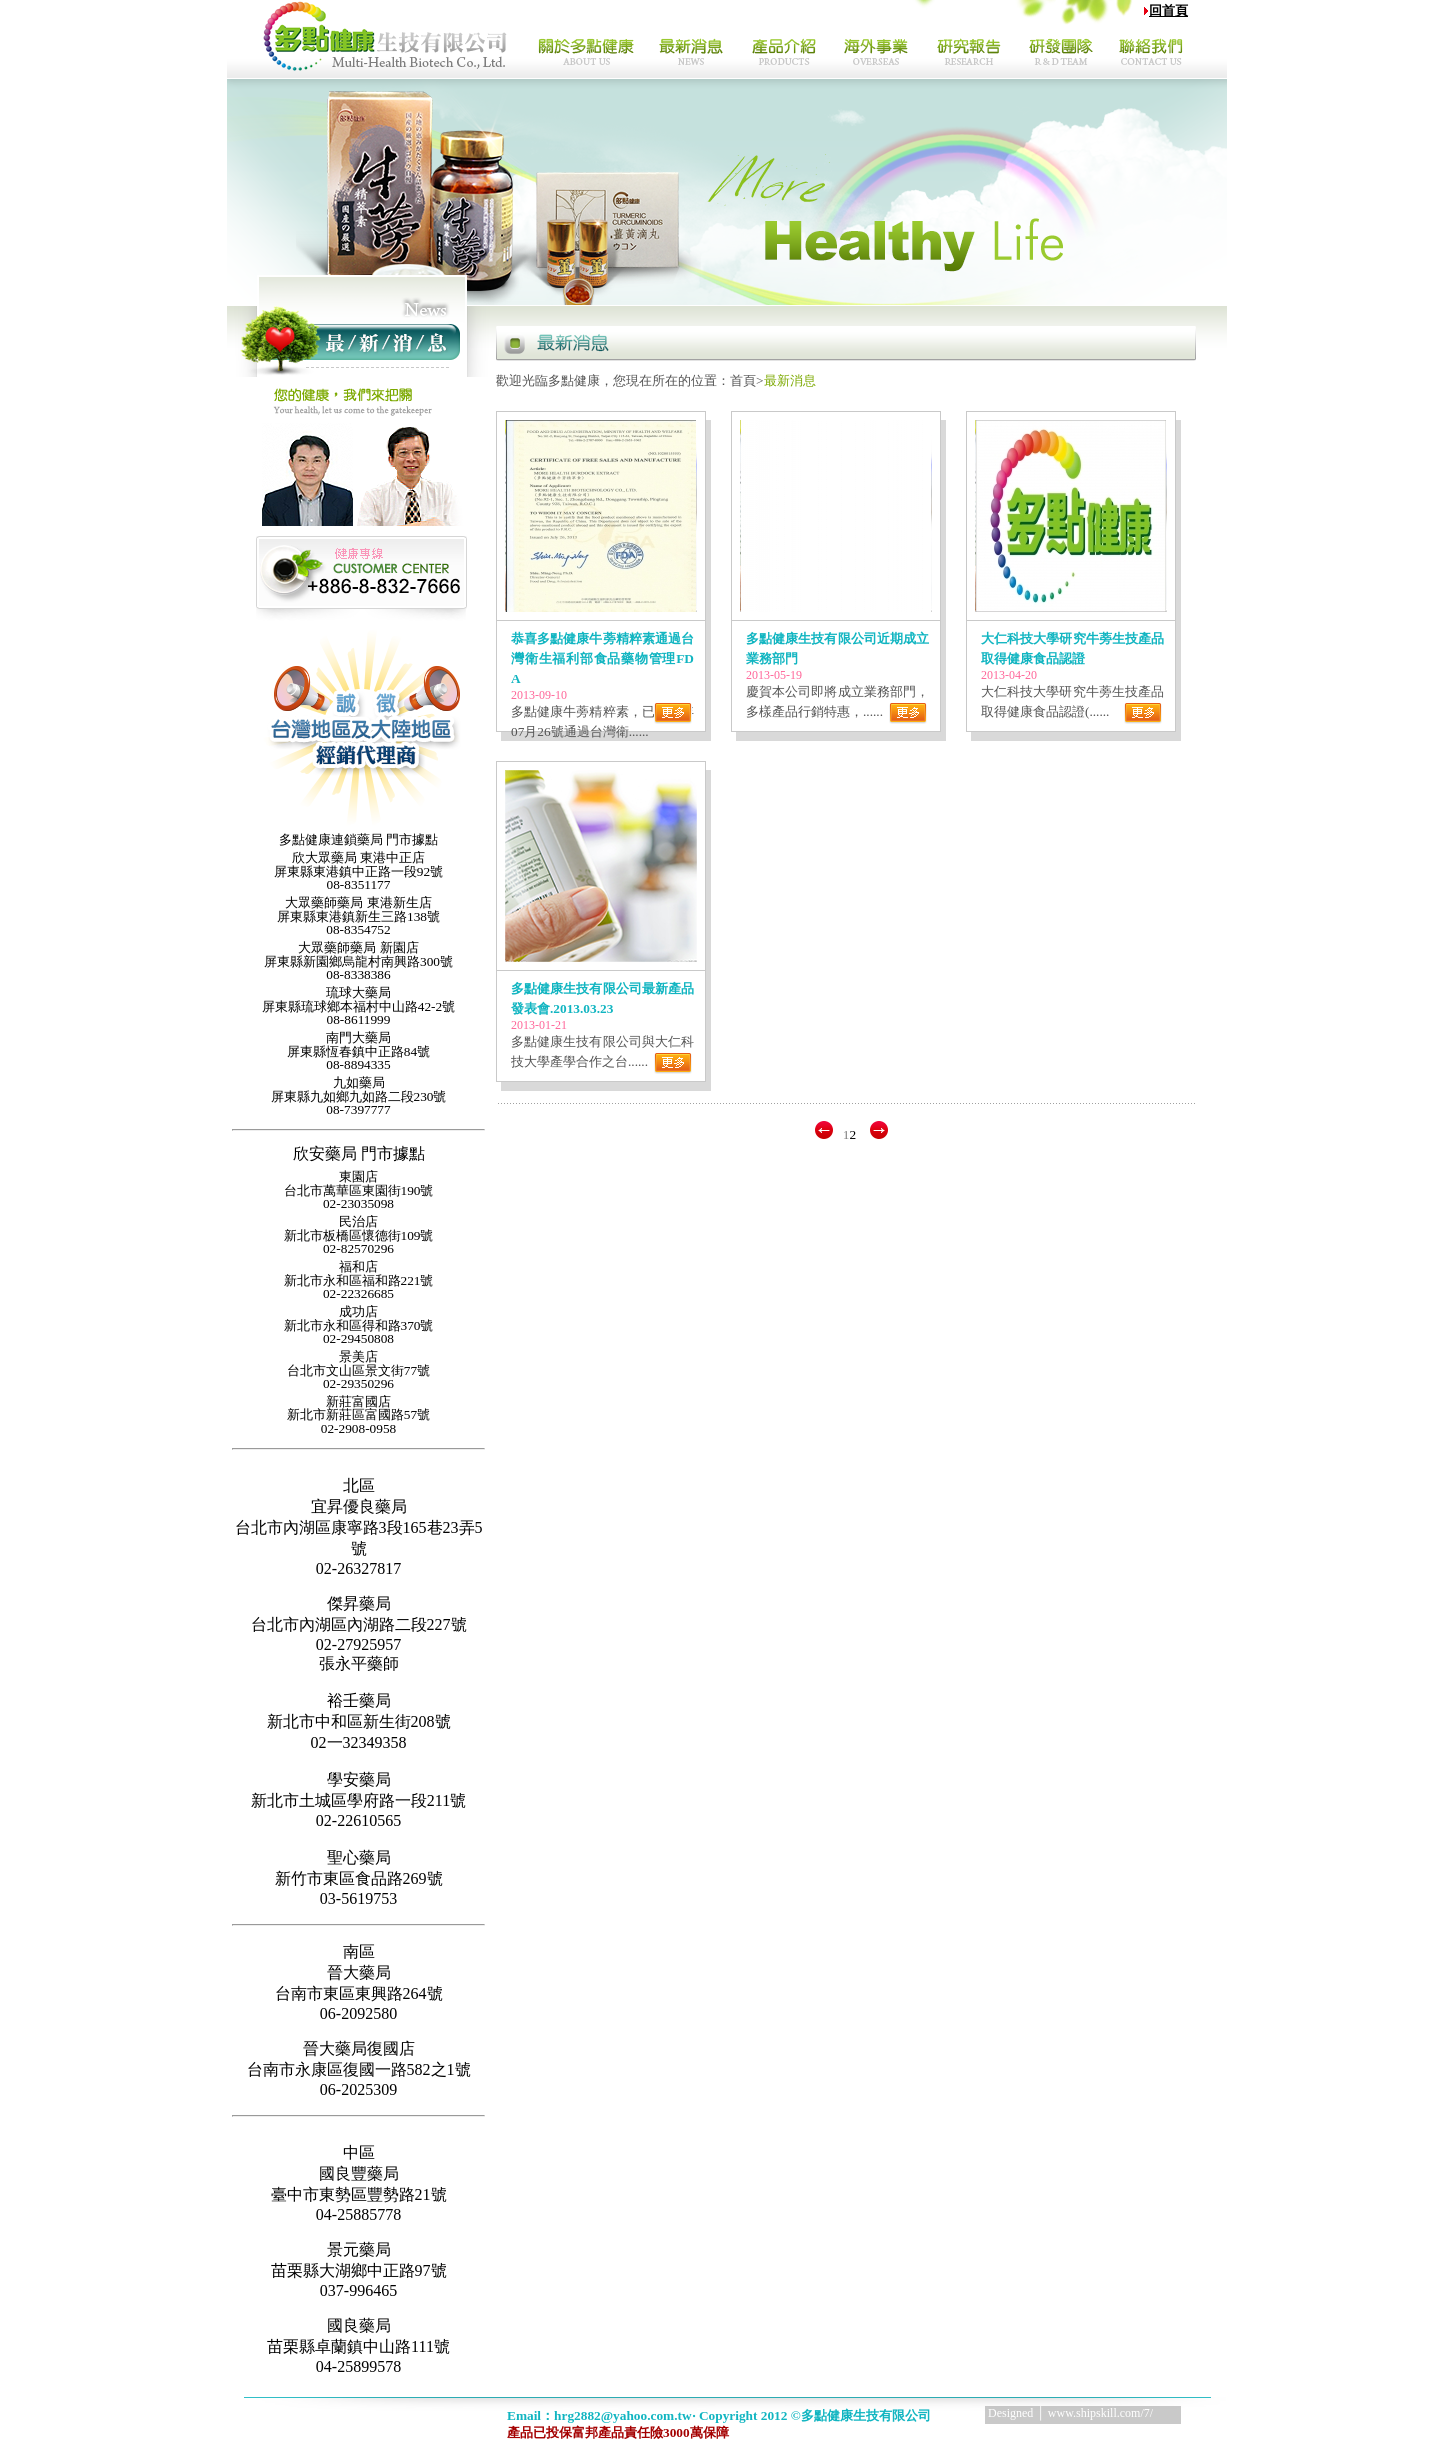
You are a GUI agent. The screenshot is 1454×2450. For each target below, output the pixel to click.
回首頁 (1168, 10)
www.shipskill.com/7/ (1100, 2413)
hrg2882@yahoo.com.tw (623, 2415)
